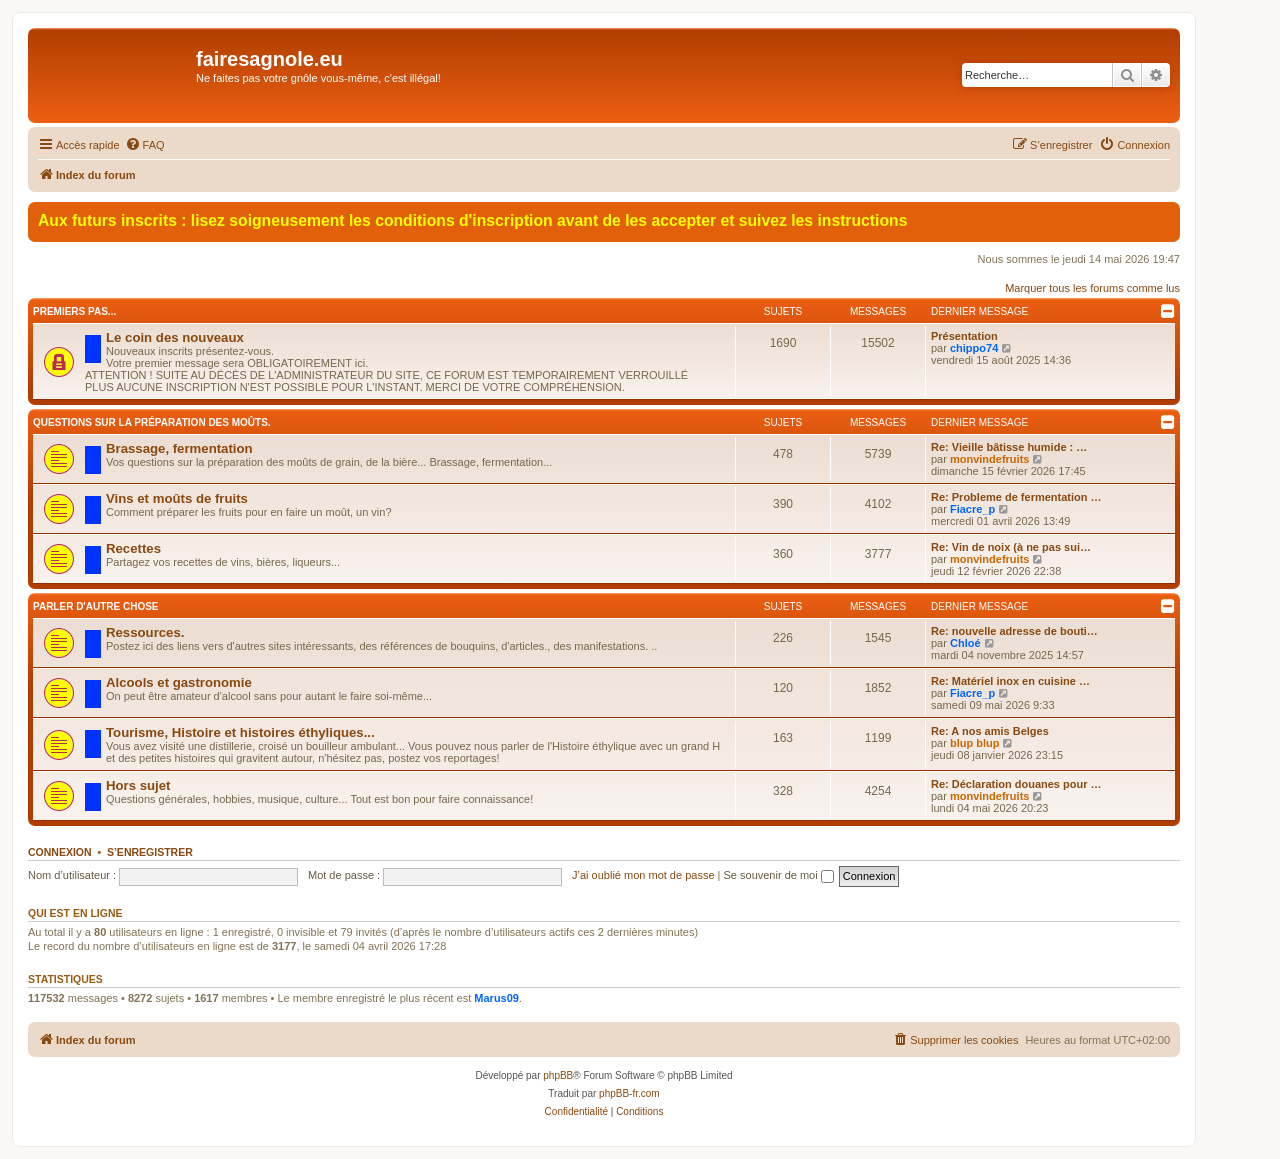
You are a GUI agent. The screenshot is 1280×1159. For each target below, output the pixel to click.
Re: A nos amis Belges (990, 731)
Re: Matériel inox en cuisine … (1010, 681)
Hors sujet (138, 785)
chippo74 (974, 348)
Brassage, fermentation (179, 448)
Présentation (964, 336)
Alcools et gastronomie (179, 682)
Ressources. (145, 632)
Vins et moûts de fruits (177, 498)
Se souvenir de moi (779, 875)
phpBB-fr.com (629, 1093)
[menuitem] (145, 145)
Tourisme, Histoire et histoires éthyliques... (240, 732)
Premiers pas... (74, 311)
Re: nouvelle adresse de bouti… (1014, 631)
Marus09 (496, 998)
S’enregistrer (150, 852)
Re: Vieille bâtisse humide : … (1009, 447)
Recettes (133, 548)
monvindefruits (989, 459)
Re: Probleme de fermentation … (1016, 497)
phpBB (558, 1075)
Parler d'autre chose (96, 606)
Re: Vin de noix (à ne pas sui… (1011, 547)
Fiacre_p (972, 509)
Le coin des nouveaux (175, 337)
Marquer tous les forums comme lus (1092, 288)
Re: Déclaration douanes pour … (1016, 784)
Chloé (965, 643)
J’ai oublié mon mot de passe (643, 875)
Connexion (60, 852)
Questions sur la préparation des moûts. (152, 422)
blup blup (974, 743)
